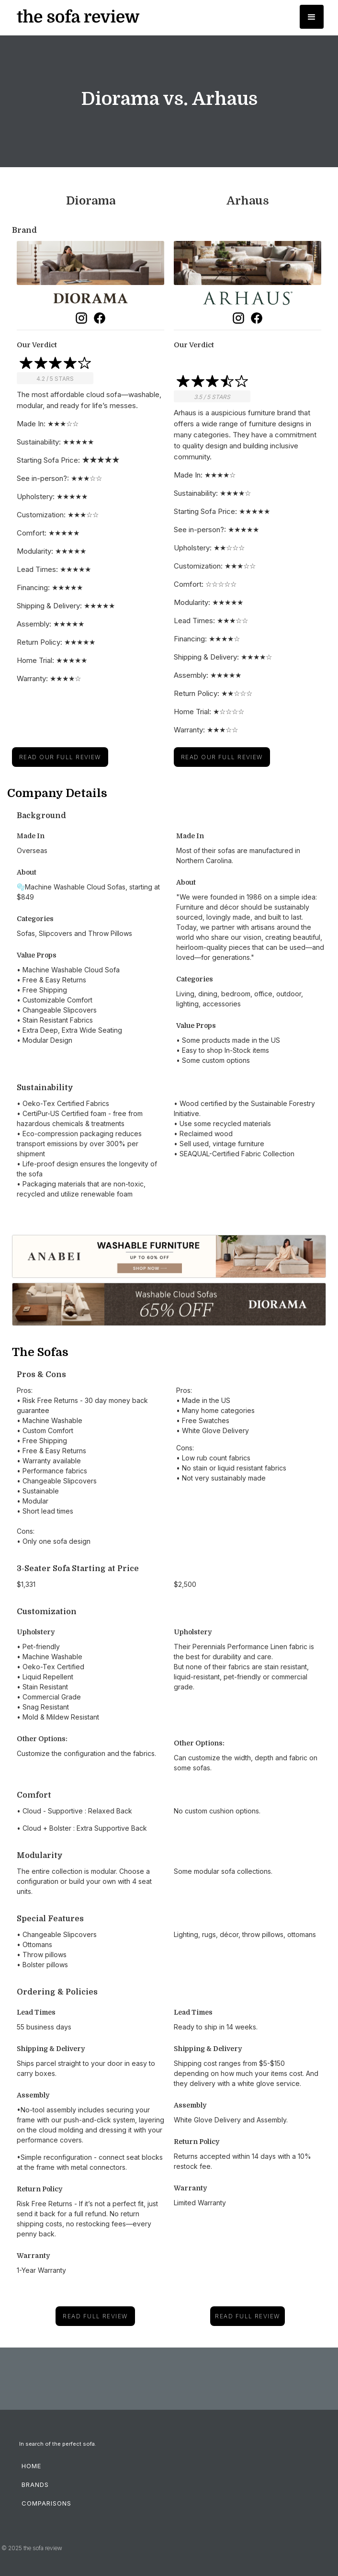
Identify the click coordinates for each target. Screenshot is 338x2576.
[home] (75, 17)
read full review (95, 2316)
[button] (312, 17)
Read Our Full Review (60, 757)
